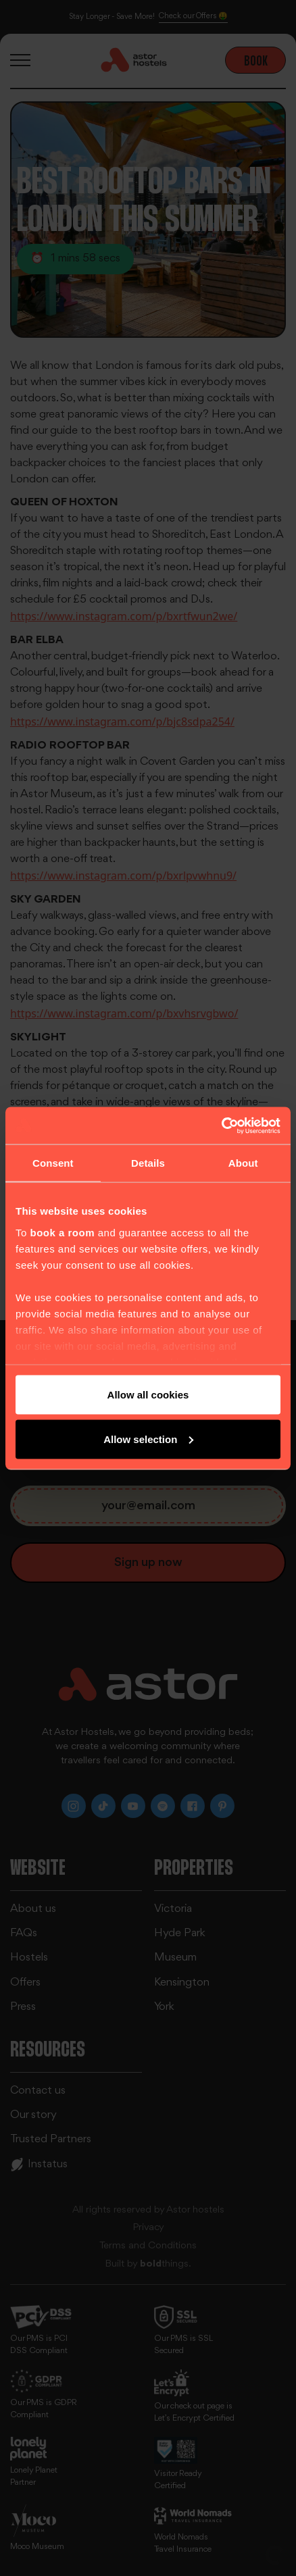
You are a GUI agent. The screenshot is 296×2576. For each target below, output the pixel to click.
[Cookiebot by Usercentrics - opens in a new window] (221, 1125)
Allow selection (148, 1438)
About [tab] (243, 1163)
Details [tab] (148, 1163)
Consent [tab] (53, 1163)
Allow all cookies (148, 1394)
